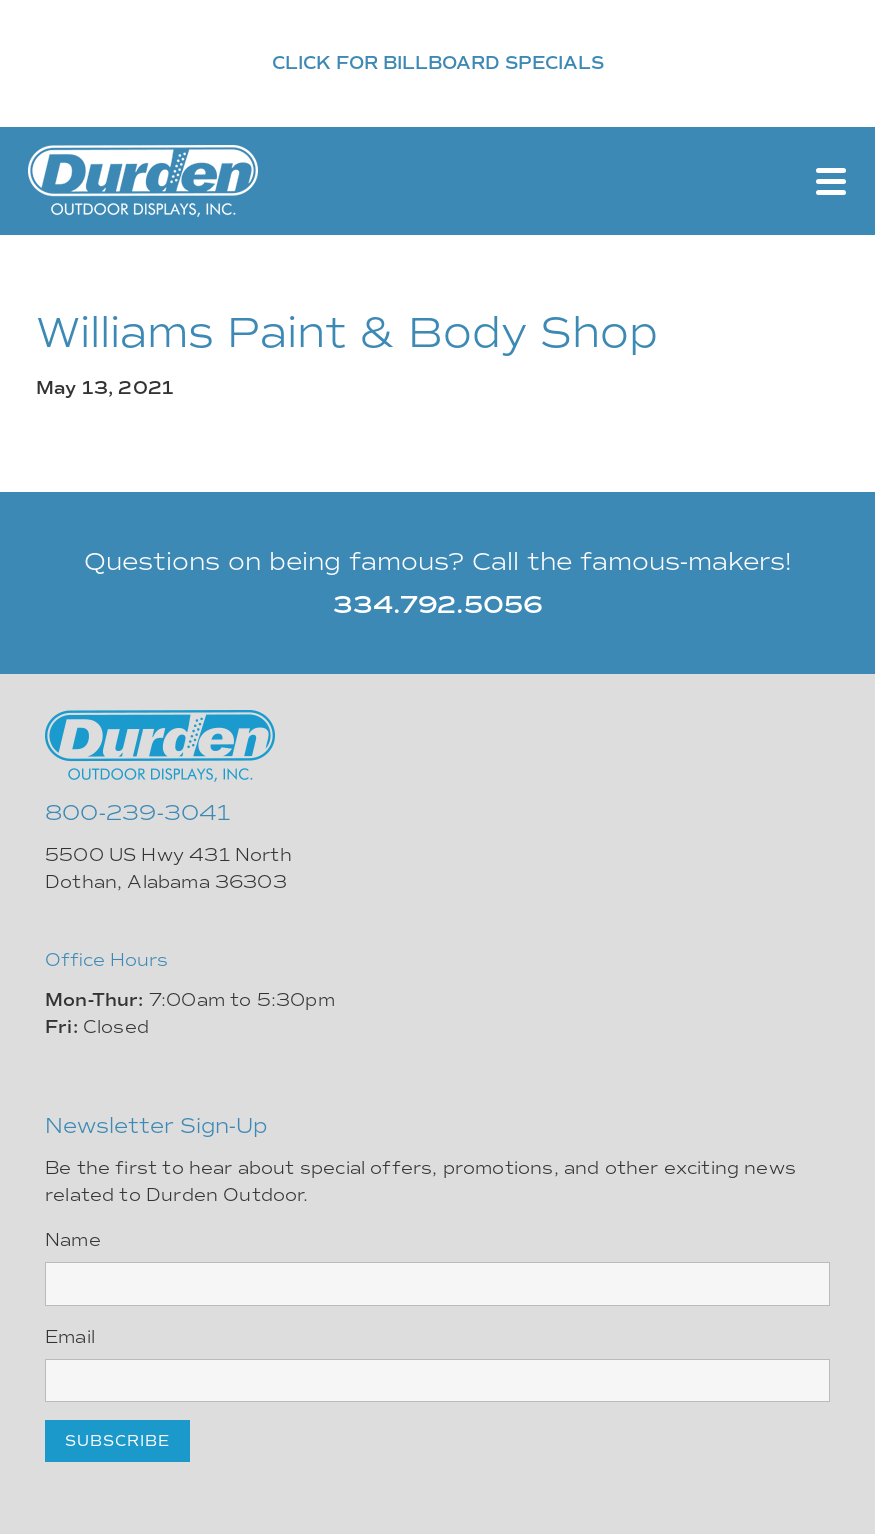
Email (70, 1337)
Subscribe (117, 1441)
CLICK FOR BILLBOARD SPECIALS (438, 63)
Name (73, 1240)
